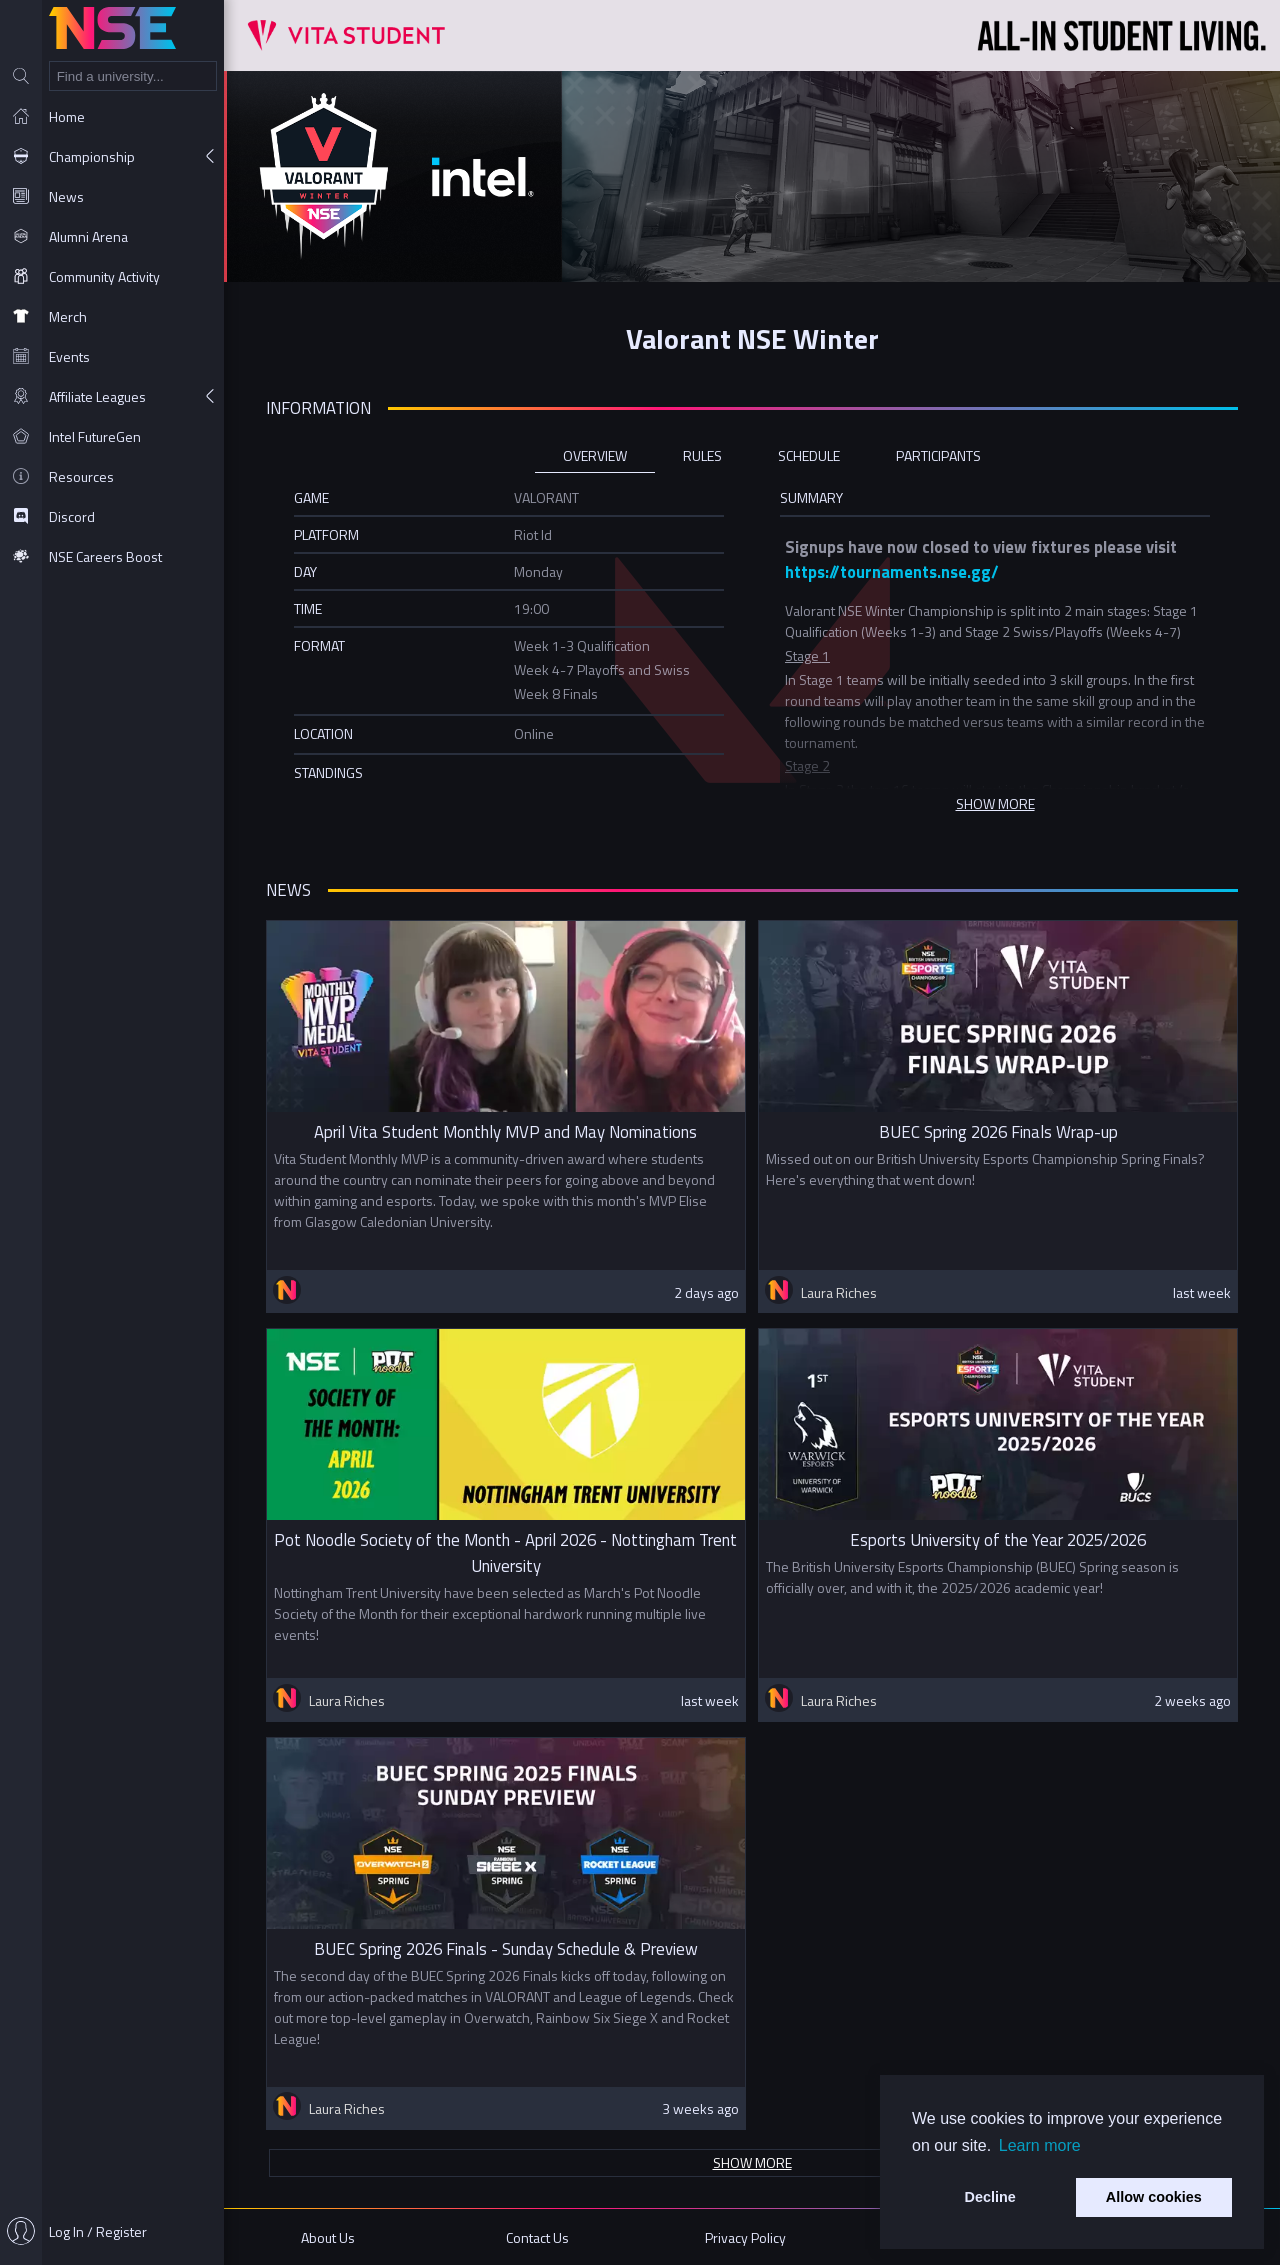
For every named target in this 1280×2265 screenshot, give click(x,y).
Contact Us (537, 2237)
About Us (328, 2237)
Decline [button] (990, 2197)
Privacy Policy (745, 2237)
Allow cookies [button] (1154, 2197)
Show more (752, 2162)
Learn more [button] (1040, 2145)
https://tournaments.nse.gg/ (892, 571)
